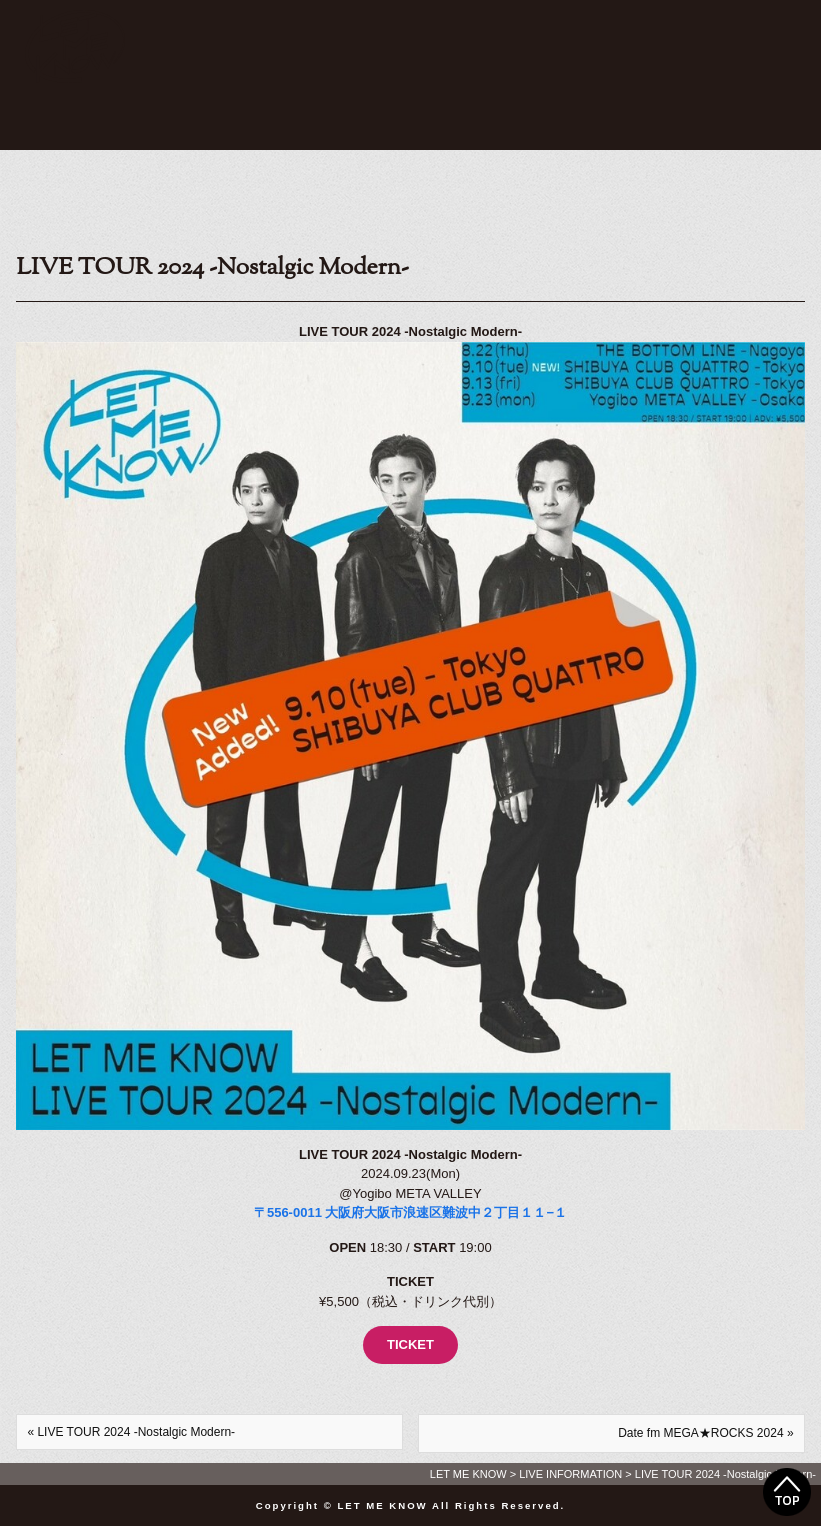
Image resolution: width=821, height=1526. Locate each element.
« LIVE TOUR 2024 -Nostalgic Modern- (131, 1432)
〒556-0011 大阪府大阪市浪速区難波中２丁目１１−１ (410, 1212)
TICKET (410, 1344)
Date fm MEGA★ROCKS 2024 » (705, 1433)
